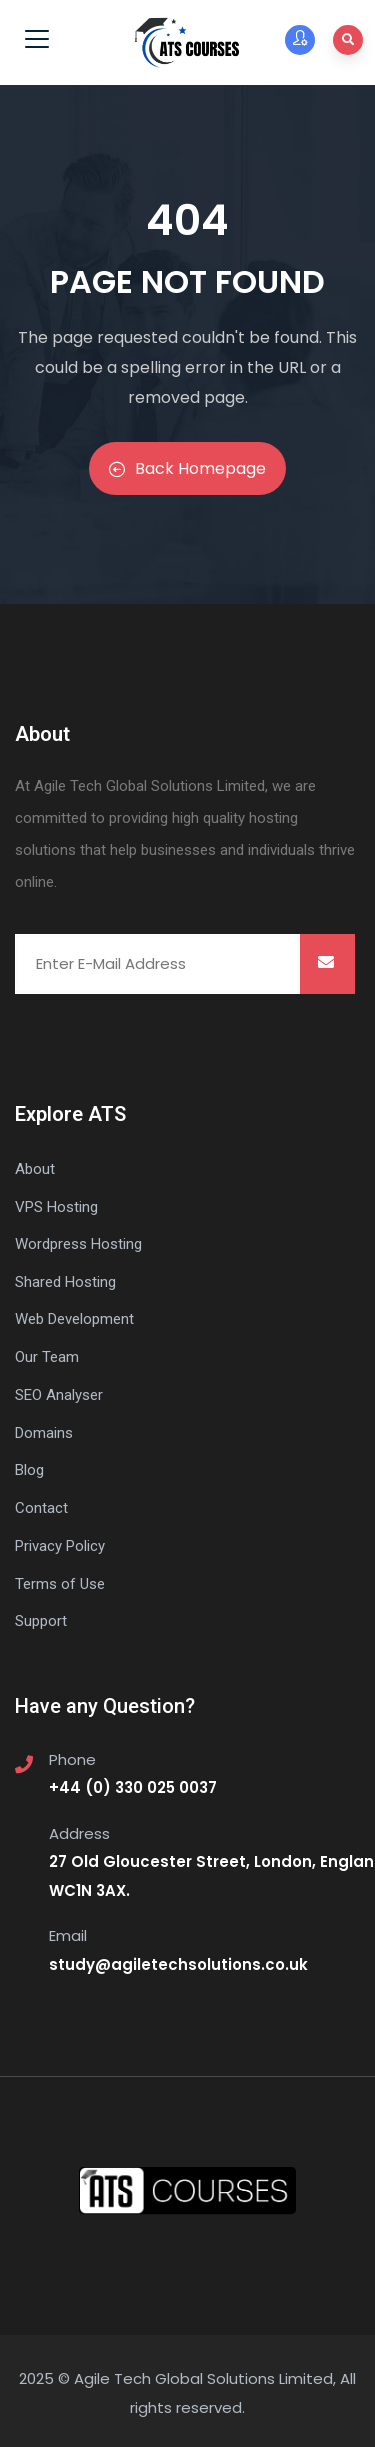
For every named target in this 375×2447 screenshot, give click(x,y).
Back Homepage (187, 468)
